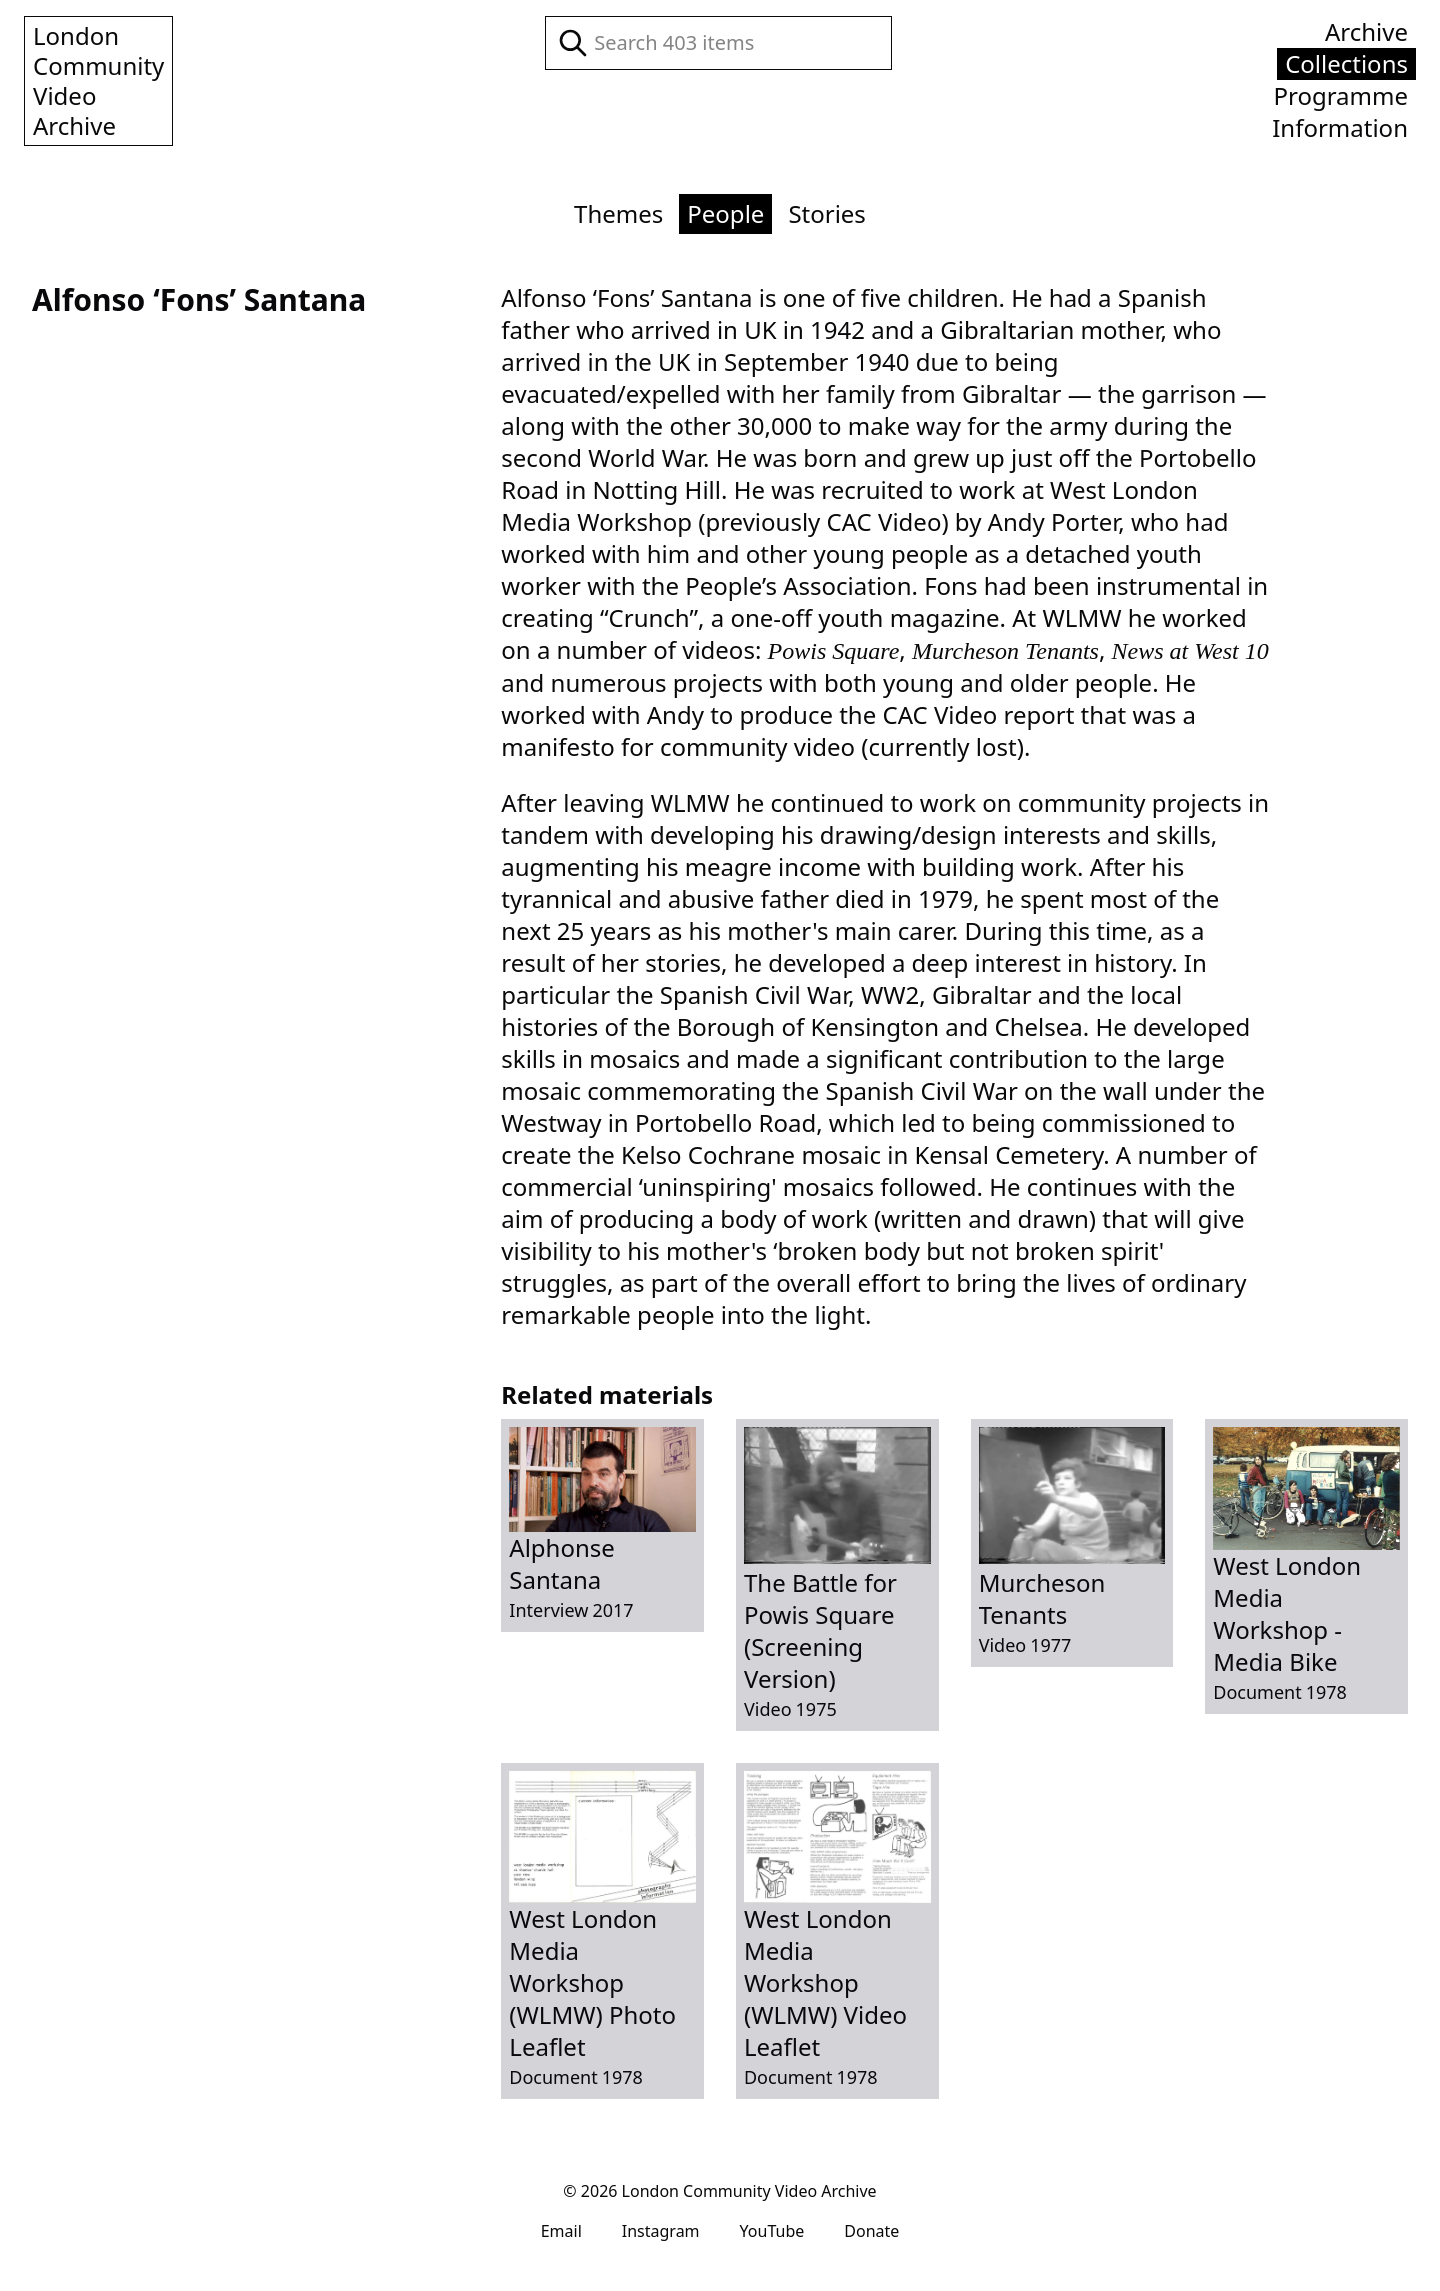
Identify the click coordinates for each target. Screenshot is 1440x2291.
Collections (1346, 64)
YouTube (772, 2231)
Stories (827, 213)
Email (561, 2231)
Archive (1366, 32)
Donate (871, 2231)
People (725, 213)
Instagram (661, 2231)
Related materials (607, 1394)
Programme (1340, 96)
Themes (618, 213)
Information (1340, 128)
